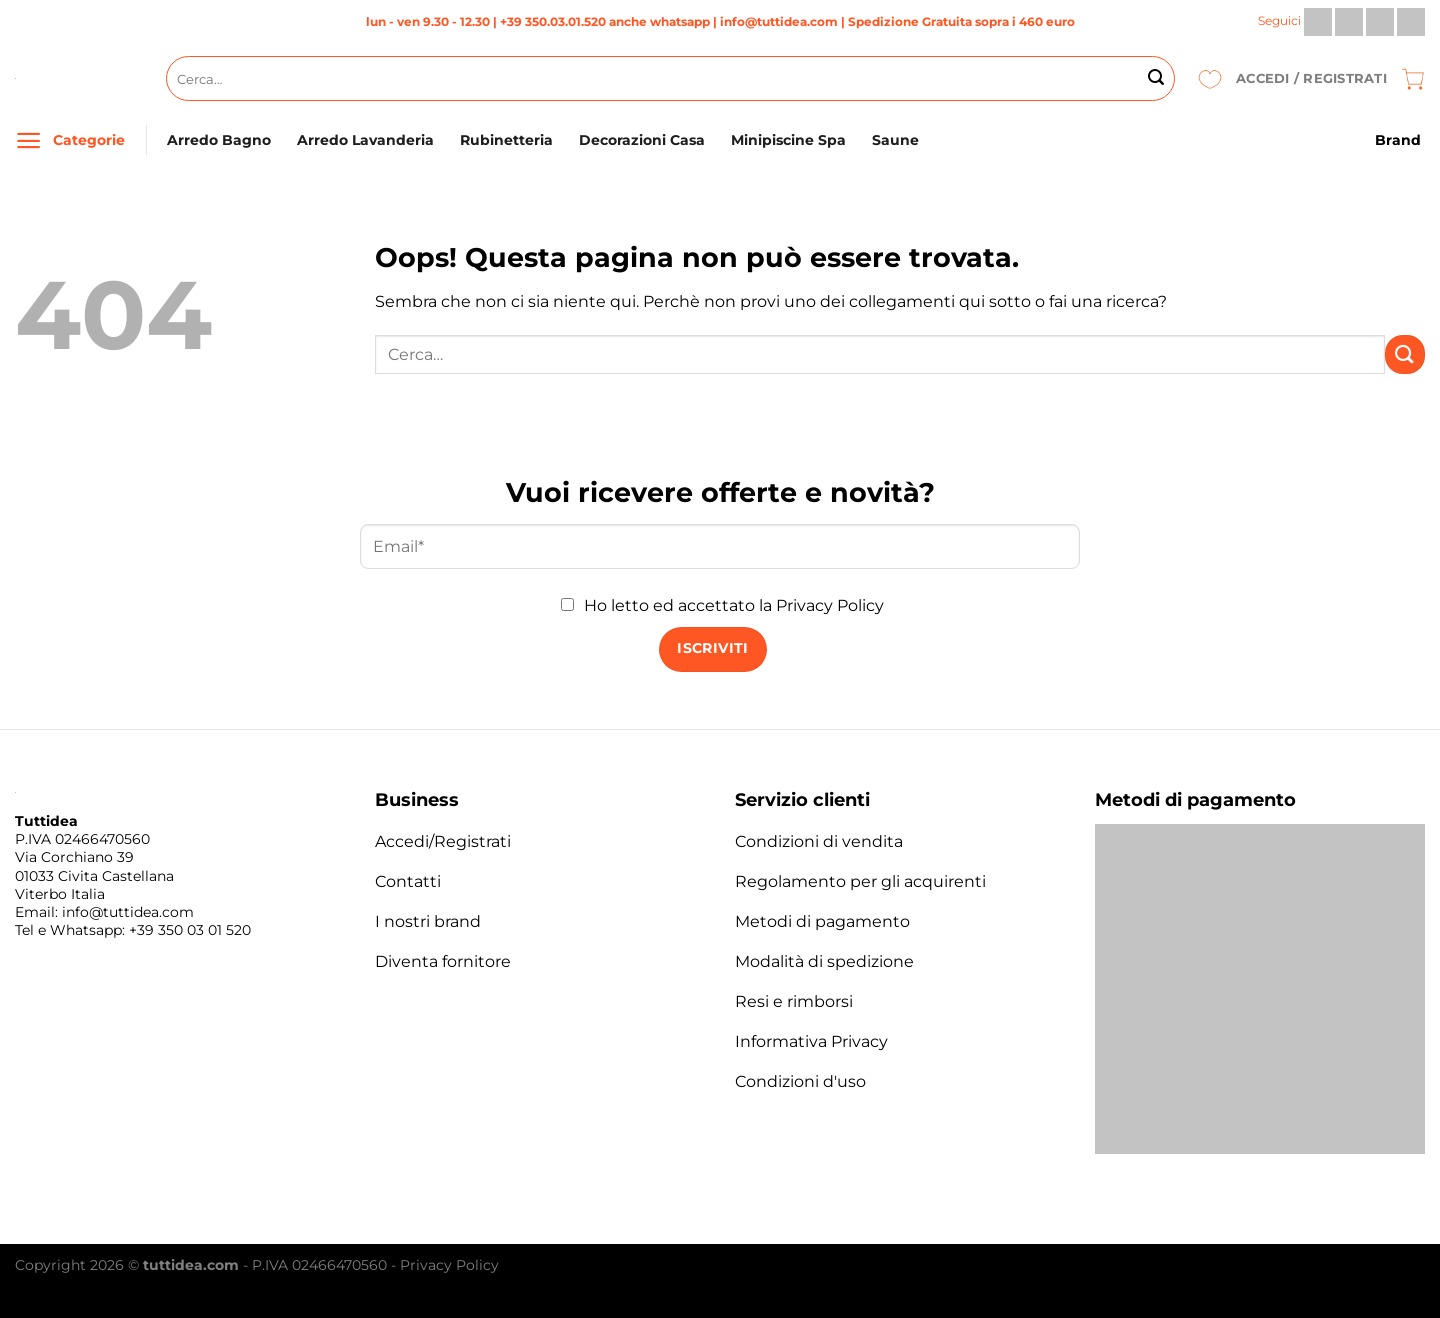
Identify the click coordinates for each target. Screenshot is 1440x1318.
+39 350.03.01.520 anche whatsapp (605, 21)
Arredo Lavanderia (365, 140)
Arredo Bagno (219, 140)
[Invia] (1156, 79)
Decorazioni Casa (642, 140)
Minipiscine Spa (788, 140)
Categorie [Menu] (89, 140)
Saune (895, 140)
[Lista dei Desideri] (1210, 78)
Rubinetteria (506, 140)
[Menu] (28, 140)
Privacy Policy (830, 605)
